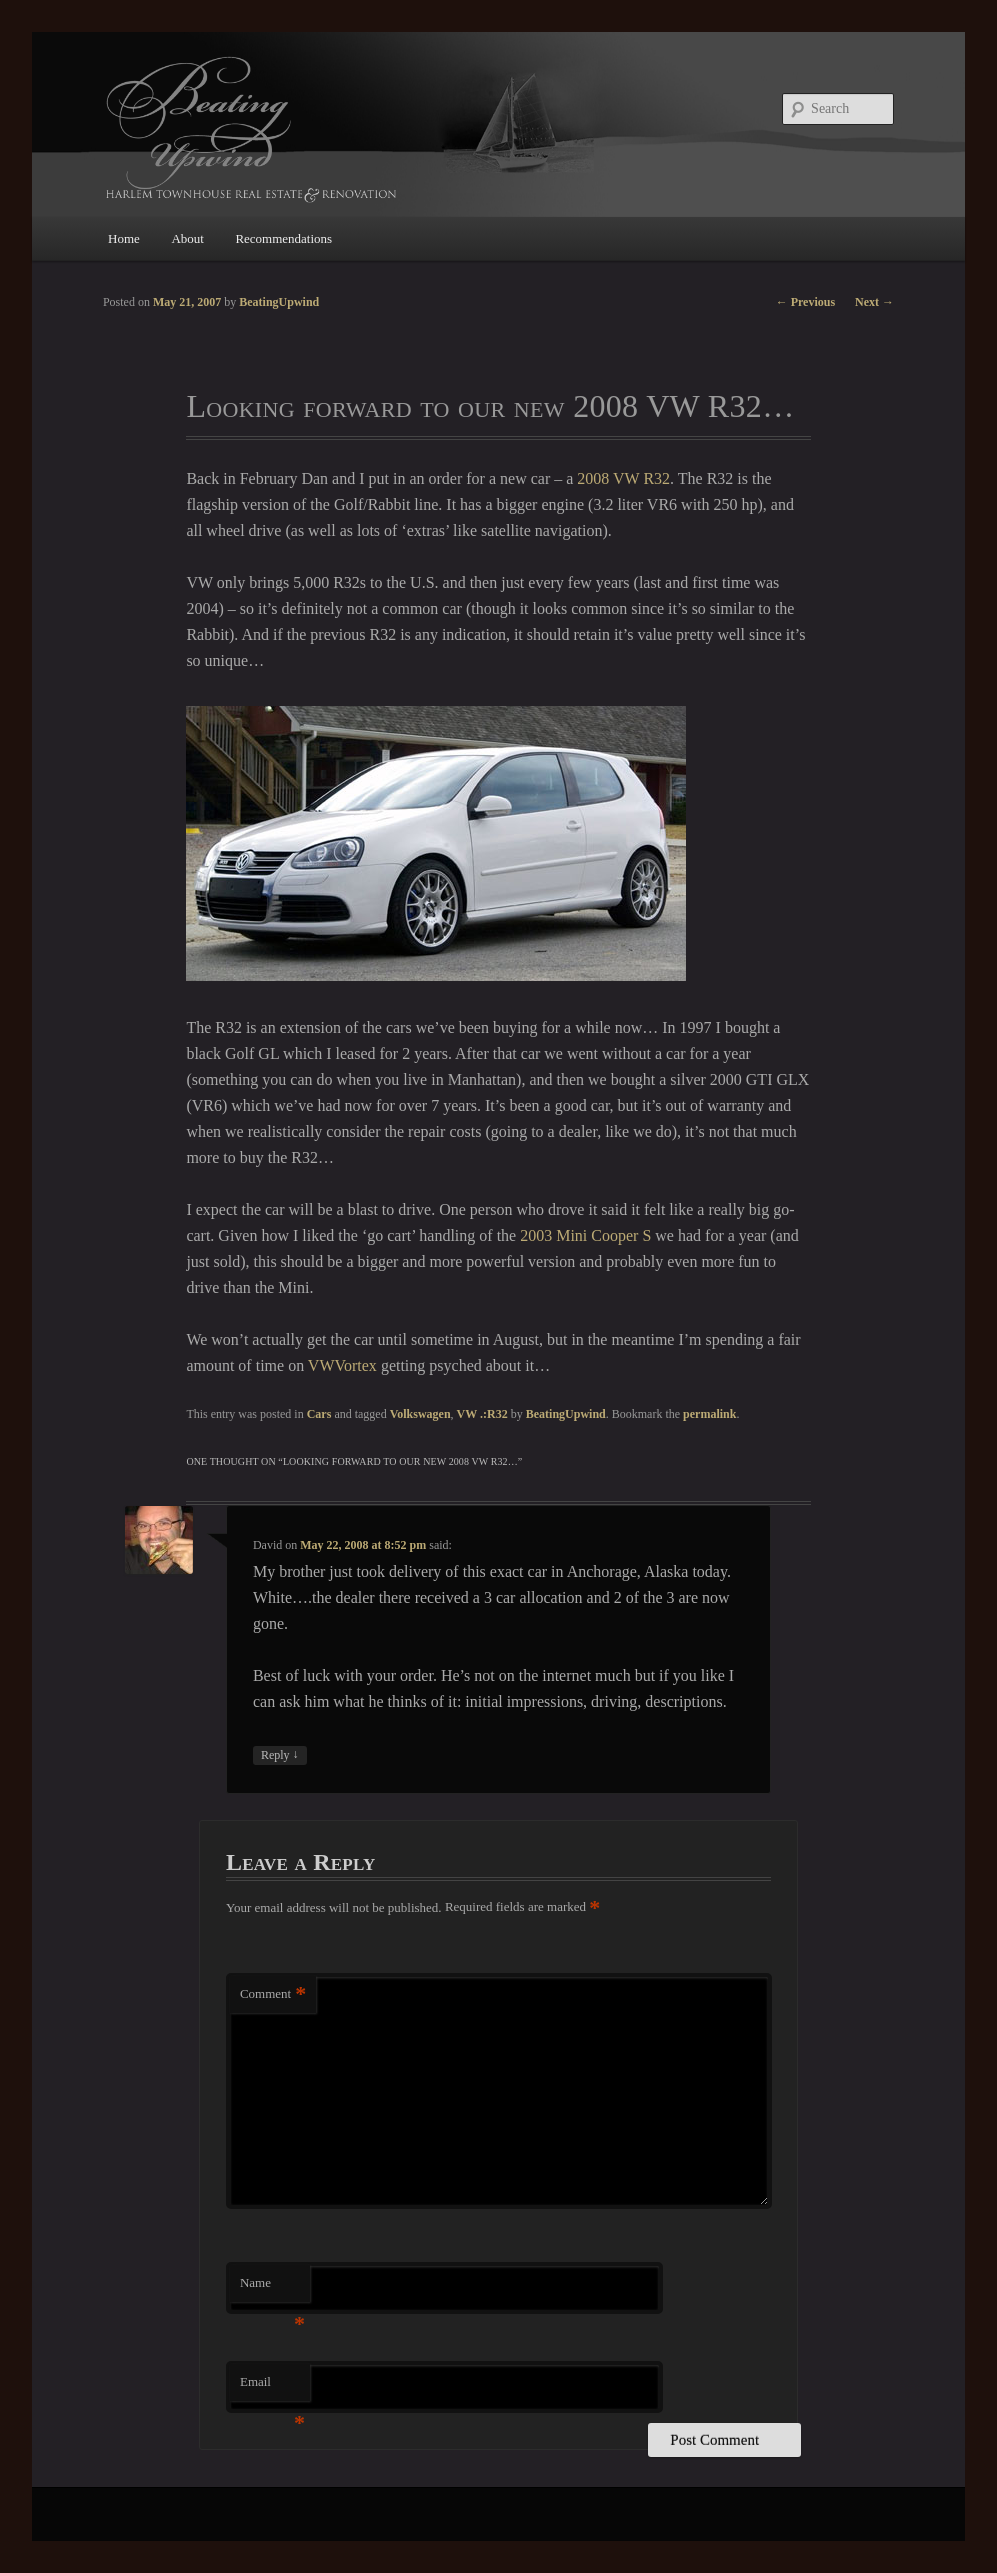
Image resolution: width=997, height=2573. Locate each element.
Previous (805, 302)
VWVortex (342, 1365)
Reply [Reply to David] (280, 1755)
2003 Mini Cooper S (585, 1235)
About (187, 238)
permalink (709, 1414)
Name (272, 2288)
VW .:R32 (482, 1414)
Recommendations (283, 238)
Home (124, 238)
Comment (273, 1994)
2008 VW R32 (623, 478)
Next (874, 302)
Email (272, 2387)
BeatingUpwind (566, 1414)
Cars (319, 1414)
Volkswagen (420, 1414)
